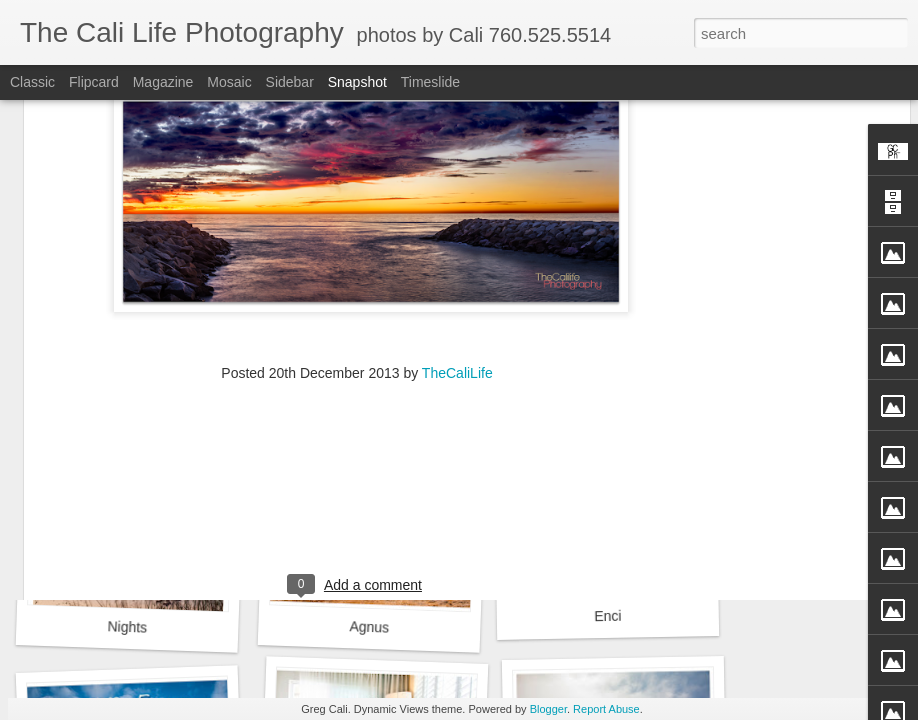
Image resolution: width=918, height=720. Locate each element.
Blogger (548, 709)
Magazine (163, 82)
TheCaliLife (457, 222)
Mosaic (229, 82)
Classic (32, 82)
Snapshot (357, 82)
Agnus (369, 626)
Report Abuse (606, 709)
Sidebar (290, 82)
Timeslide (430, 82)
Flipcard (94, 82)
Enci (608, 616)
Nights (127, 626)
